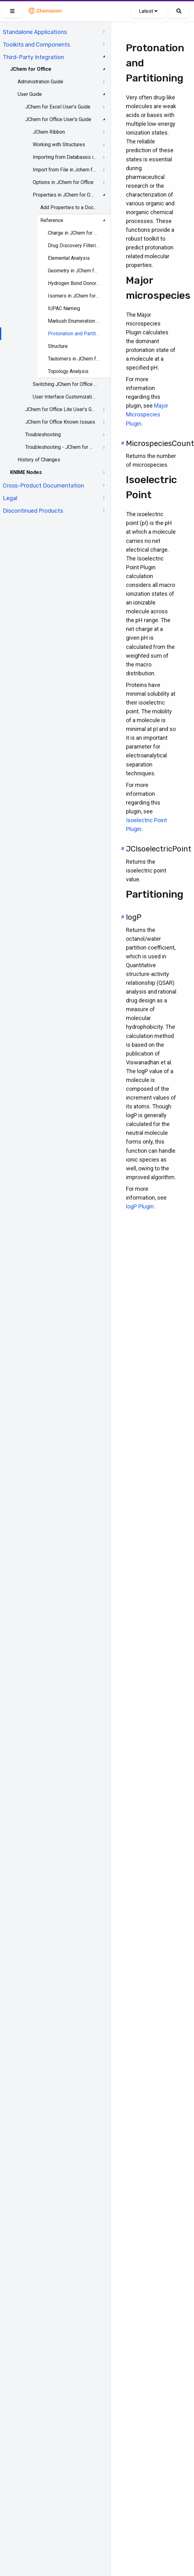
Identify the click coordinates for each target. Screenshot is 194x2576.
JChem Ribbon (49, 132)
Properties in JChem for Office (65, 195)
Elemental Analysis (69, 258)
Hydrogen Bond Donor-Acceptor (74, 283)
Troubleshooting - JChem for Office (60, 447)
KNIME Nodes (26, 472)
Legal (10, 498)
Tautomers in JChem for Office (74, 359)
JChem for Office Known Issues (60, 422)
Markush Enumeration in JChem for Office (74, 321)
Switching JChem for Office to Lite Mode (65, 384)
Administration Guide (40, 82)
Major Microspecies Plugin (147, 414)
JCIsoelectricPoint (158, 849)
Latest (148, 11)
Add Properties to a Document (69, 207)
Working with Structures (59, 145)
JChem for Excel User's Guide (57, 107)
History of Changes (39, 460)
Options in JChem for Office (63, 182)
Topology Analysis (68, 371)
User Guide (30, 94)
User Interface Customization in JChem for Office (65, 397)
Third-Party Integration (33, 57)
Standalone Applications (35, 32)
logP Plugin (140, 1206)
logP (133, 917)
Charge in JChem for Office (74, 233)
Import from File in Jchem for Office (65, 170)
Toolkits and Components (36, 44)
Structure (58, 346)
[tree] (55, 270)
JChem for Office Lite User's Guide (60, 409)
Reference (51, 220)
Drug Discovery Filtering (74, 245)
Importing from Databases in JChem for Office (65, 157)
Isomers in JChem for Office (74, 296)
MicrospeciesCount (160, 443)
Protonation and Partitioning (74, 334)
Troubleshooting (43, 435)
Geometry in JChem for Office (74, 271)
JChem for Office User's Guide (58, 119)
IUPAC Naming (64, 308)
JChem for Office (30, 69)
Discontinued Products (33, 510)
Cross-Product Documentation (43, 485)
